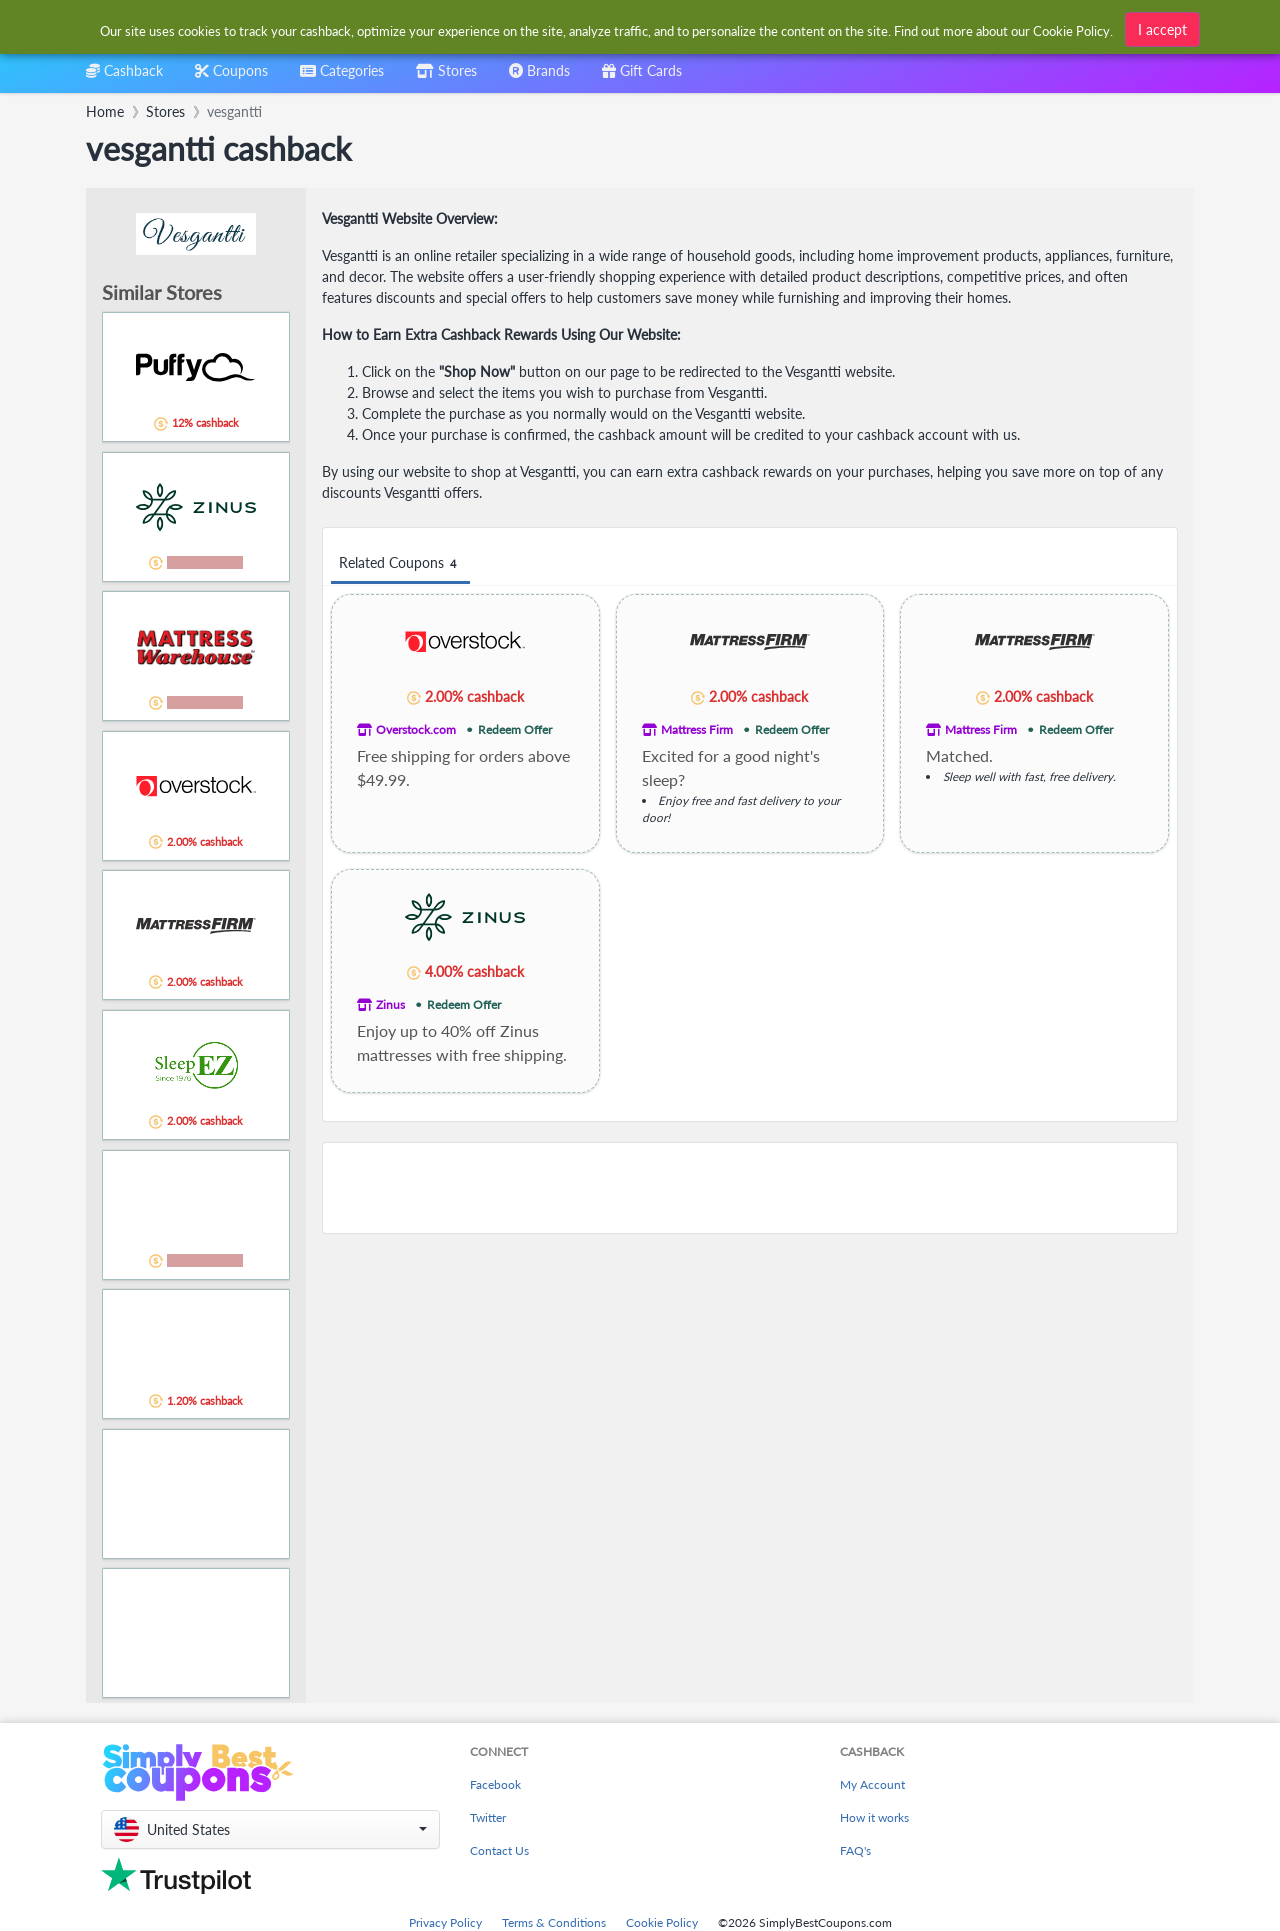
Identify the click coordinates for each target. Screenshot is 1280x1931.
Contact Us (499, 1850)
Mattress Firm (697, 729)
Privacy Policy (445, 1922)
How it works (874, 1817)
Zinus (390, 1004)
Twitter (488, 1817)
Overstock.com (416, 729)
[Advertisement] (750, 1188)
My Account (872, 1784)
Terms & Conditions (554, 1922)
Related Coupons (400, 563)
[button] (270, 1829)
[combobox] (607, 28)
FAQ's (855, 1850)
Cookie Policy (662, 1922)
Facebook (495, 1784)
